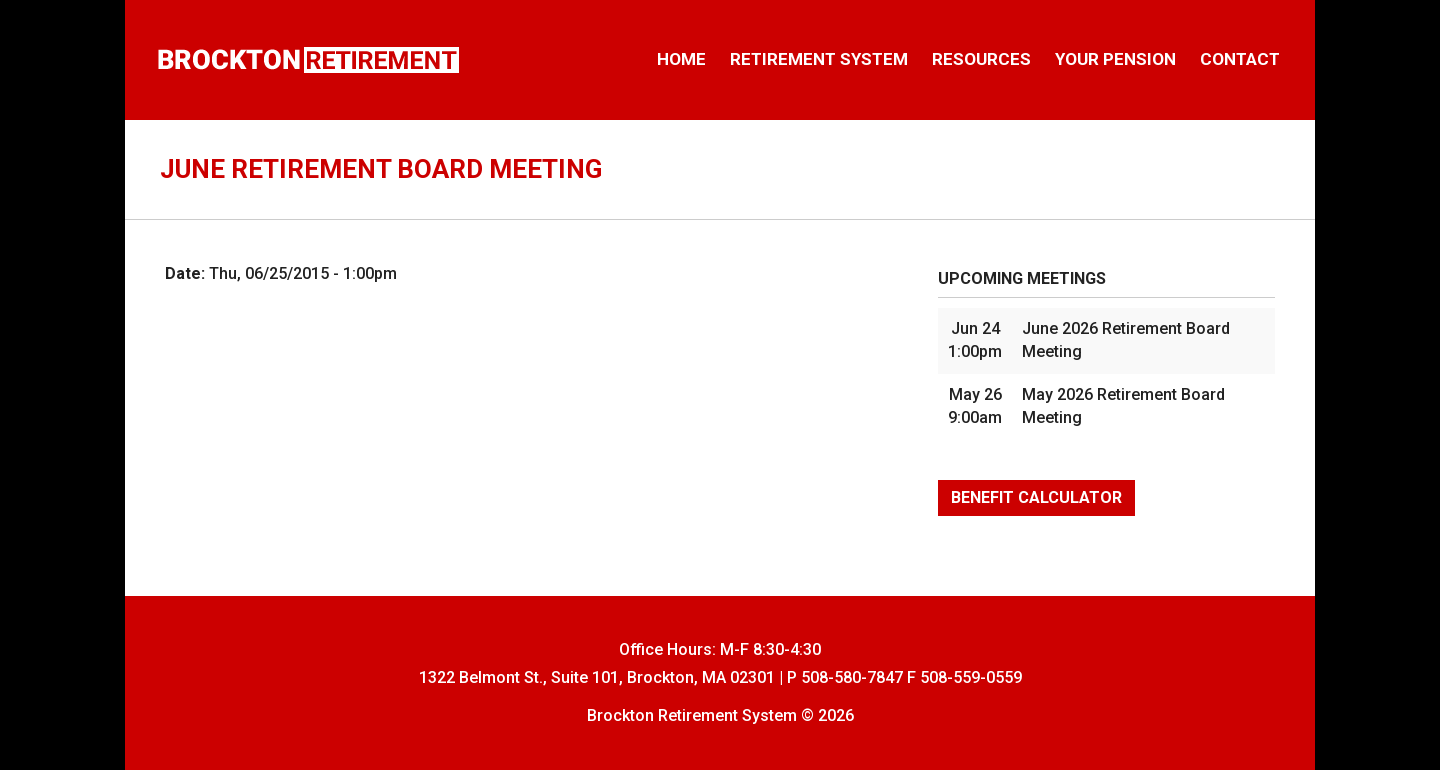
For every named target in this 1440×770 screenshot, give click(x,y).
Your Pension (1115, 59)
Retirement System (819, 59)
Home (681, 59)
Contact (1240, 59)
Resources (981, 59)
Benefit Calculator (1036, 497)
